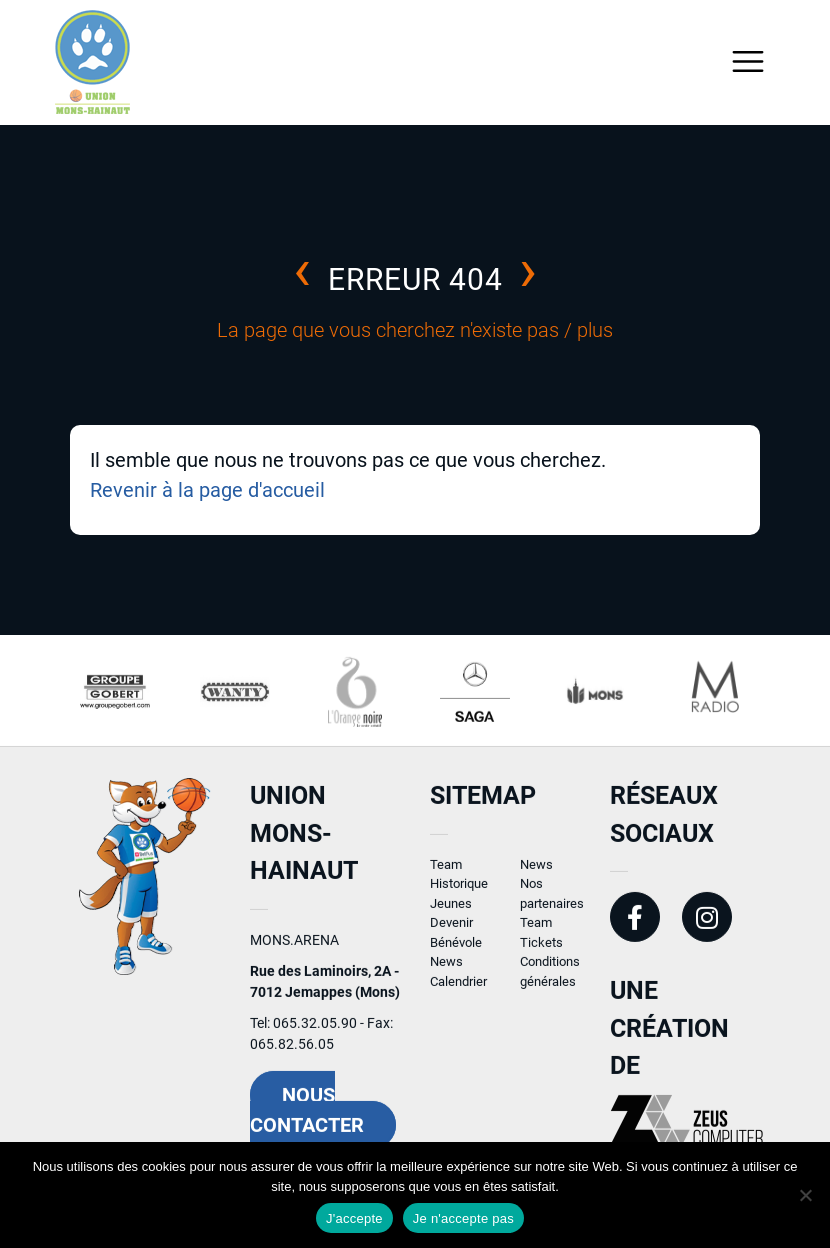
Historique (459, 892)
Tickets (541, 950)
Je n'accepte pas (463, 1218)
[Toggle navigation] (748, 61)
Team (446, 872)
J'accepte (354, 1218)
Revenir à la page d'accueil (207, 490)
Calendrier (458, 989)
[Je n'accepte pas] (805, 1195)
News (446, 970)
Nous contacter (307, 1118)
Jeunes (451, 911)
